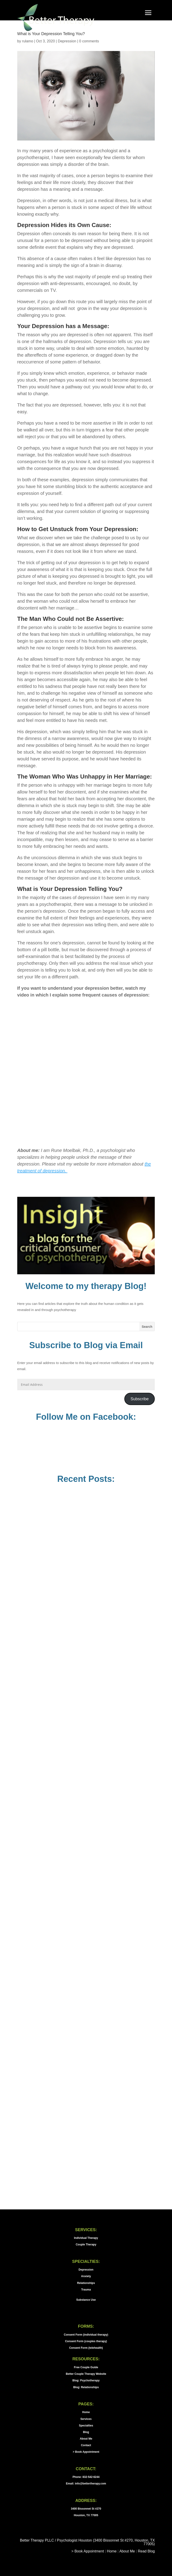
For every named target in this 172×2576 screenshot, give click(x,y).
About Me (86, 2438)
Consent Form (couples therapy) (86, 2341)
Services (85, 2419)
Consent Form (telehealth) (86, 2347)
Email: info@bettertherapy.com (86, 2483)
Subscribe (139, 1399)
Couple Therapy (86, 2244)
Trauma (86, 2289)
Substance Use (86, 2299)
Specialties (86, 2425)
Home (86, 2412)
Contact (86, 2445)
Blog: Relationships (86, 2387)
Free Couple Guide (86, 2367)
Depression (67, 41)
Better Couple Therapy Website (86, 2373)
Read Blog (146, 2551)
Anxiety (86, 2276)
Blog (86, 2432)
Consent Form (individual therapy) (86, 2334)
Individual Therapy (86, 2238)
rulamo (27, 41)
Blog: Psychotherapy (86, 2380)
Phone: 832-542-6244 (86, 2477)
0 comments (89, 41)
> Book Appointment (86, 2451)
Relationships (86, 2283)
